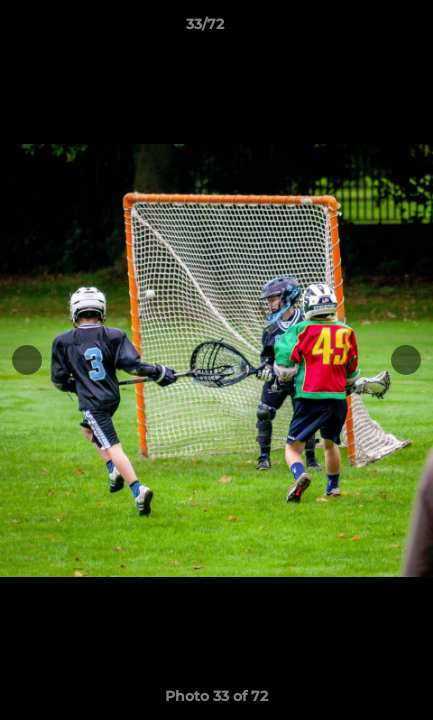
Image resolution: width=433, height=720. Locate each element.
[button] (361, 29)
